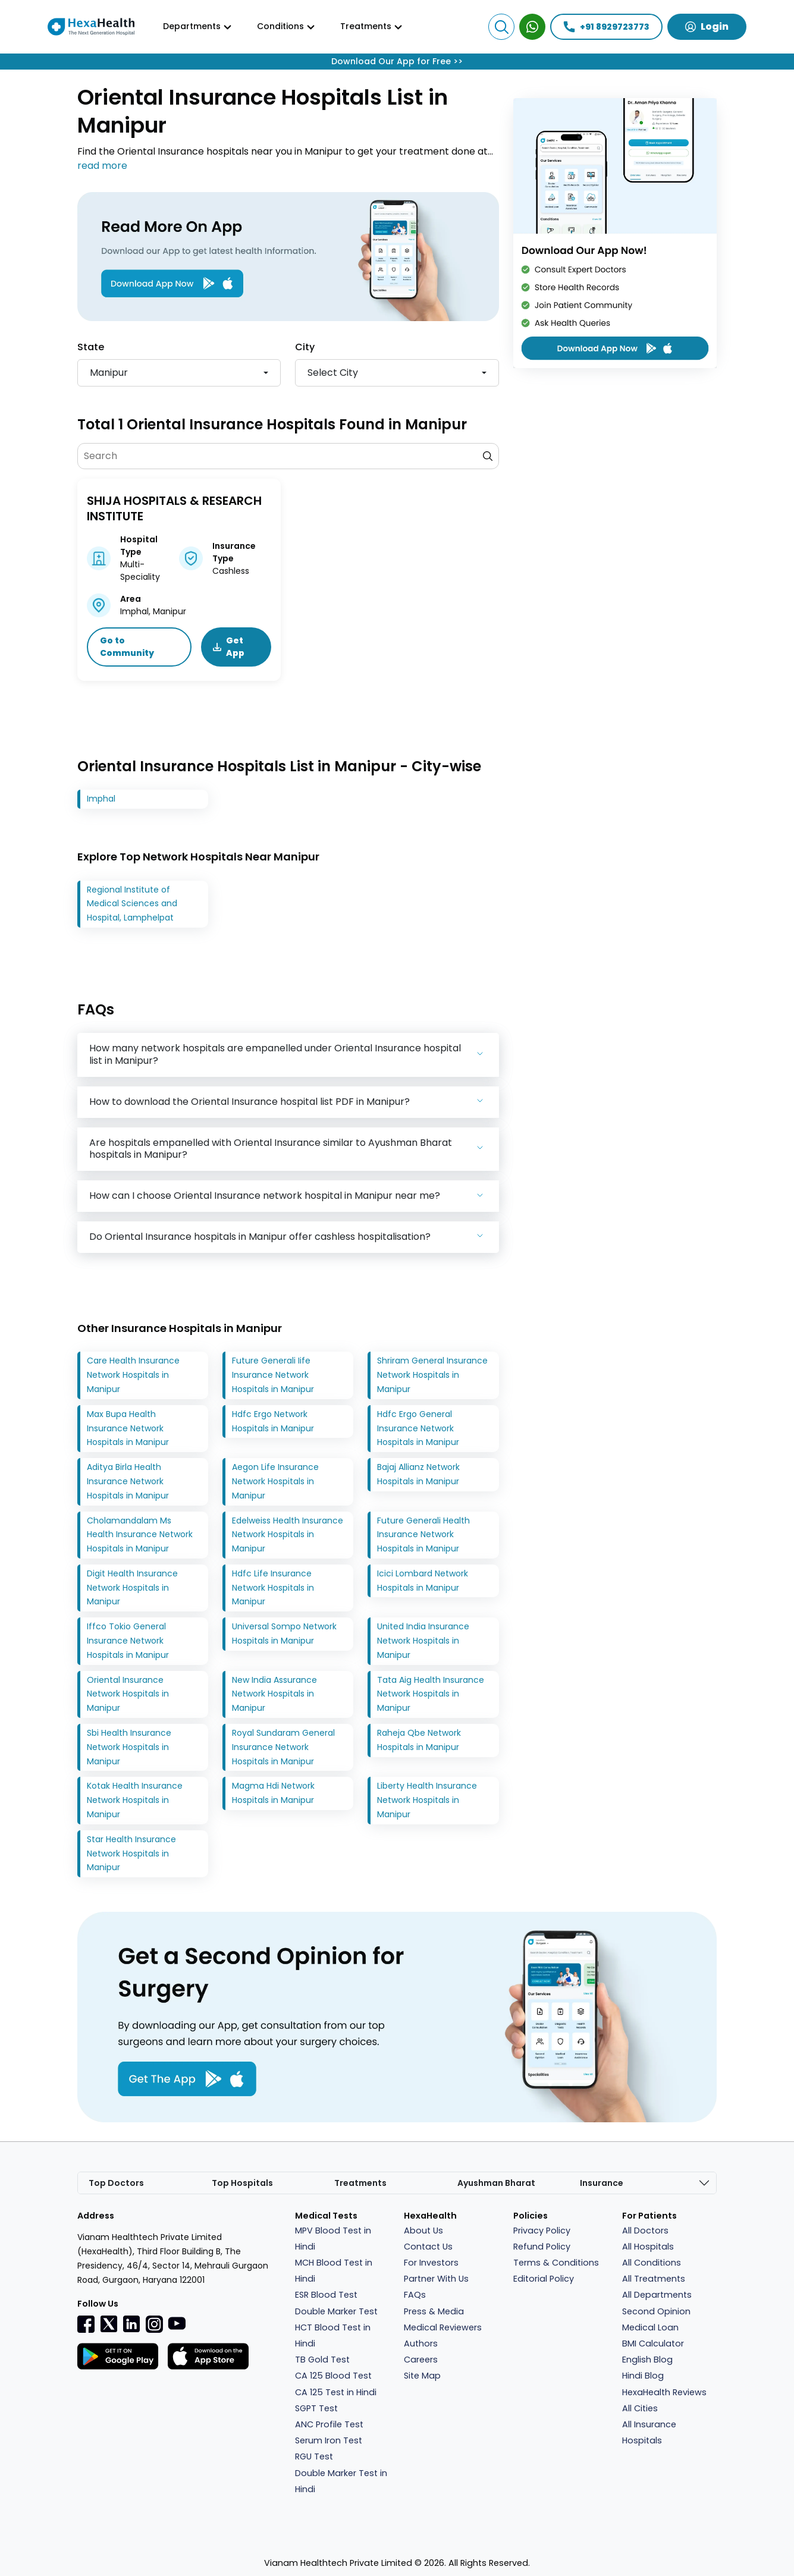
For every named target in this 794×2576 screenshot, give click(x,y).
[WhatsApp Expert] (532, 27)
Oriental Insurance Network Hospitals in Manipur (128, 1694)
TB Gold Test (322, 2359)
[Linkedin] (131, 2323)
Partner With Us (436, 2279)
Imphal (101, 799)
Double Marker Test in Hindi (341, 2481)
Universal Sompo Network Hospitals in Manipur (284, 1633)
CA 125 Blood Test (333, 2376)
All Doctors (645, 2230)
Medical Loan (650, 2327)
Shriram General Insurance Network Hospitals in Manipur (432, 1375)
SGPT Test (316, 2408)
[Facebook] (86, 2324)
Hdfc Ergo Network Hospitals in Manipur (273, 1421)
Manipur (109, 372)
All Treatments (653, 2279)
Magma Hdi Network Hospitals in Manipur (273, 1793)
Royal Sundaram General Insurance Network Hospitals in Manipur (283, 1747)
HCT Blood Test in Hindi (333, 2335)
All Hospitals (648, 2247)
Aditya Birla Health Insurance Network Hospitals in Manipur (128, 1481)
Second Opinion (656, 2311)
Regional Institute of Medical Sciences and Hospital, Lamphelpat (132, 904)
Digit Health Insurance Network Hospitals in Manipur (132, 1587)
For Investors (431, 2263)
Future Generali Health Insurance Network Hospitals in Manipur (423, 1535)
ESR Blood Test (326, 2295)
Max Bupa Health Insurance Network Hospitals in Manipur (128, 1428)
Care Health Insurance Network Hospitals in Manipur (133, 1375)
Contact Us (428, 2247)
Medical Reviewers (443, 2327)
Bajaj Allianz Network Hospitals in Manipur (418, 1474)
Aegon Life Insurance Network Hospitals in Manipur (275, 1481)
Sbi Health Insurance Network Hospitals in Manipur (129, 1747)
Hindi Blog (643, 2376)
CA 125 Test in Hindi (335, 2392)
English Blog (647, 2359)
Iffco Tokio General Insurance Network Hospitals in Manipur (128, 1640)
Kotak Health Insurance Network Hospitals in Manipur (135, 1800)
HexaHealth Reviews (664, 2392)
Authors (421, 2343)
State (90, 347)
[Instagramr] (154, 2324)
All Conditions (651, 2263)
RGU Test (314, 2456)
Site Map (422, 2376)
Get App (228, 646)
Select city (332, 372)
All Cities (640, 2408)
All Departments (657, 2295)
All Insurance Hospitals (649, 2432)
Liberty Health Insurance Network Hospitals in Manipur (427, 1800)
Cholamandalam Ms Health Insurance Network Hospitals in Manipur (140, 1535)
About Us (423, 2230)
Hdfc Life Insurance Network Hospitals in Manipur (273, 1587)
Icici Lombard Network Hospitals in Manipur (422, 1580)
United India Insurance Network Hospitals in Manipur (423, 1640)
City (305, 347)
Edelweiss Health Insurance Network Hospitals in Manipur (287, 1535)
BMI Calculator (653, 2343)
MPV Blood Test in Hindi (333, 2239)
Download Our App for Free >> (397, 61)
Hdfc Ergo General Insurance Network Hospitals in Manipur (418, 1428)
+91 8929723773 (606, 27)
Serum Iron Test (328, 2440)
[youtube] (177, 2323)
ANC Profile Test (329, 2424)
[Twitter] (109, 2323)
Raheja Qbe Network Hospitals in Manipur (419, 1740)
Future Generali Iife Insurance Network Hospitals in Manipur (273, 1375)
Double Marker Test (336, 2311)
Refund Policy (541, 2247)
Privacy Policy (541, 2230)
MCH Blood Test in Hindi (333, 2271)
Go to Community (127, 646)
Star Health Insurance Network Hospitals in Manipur (131, 1853)
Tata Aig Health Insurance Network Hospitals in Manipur (430, 1694)
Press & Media (434, 2311)
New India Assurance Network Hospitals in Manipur (274, 1694)
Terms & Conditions (556, 2263)
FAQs (415, 2295)
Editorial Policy (543, 2279)
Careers (421, 2359)
